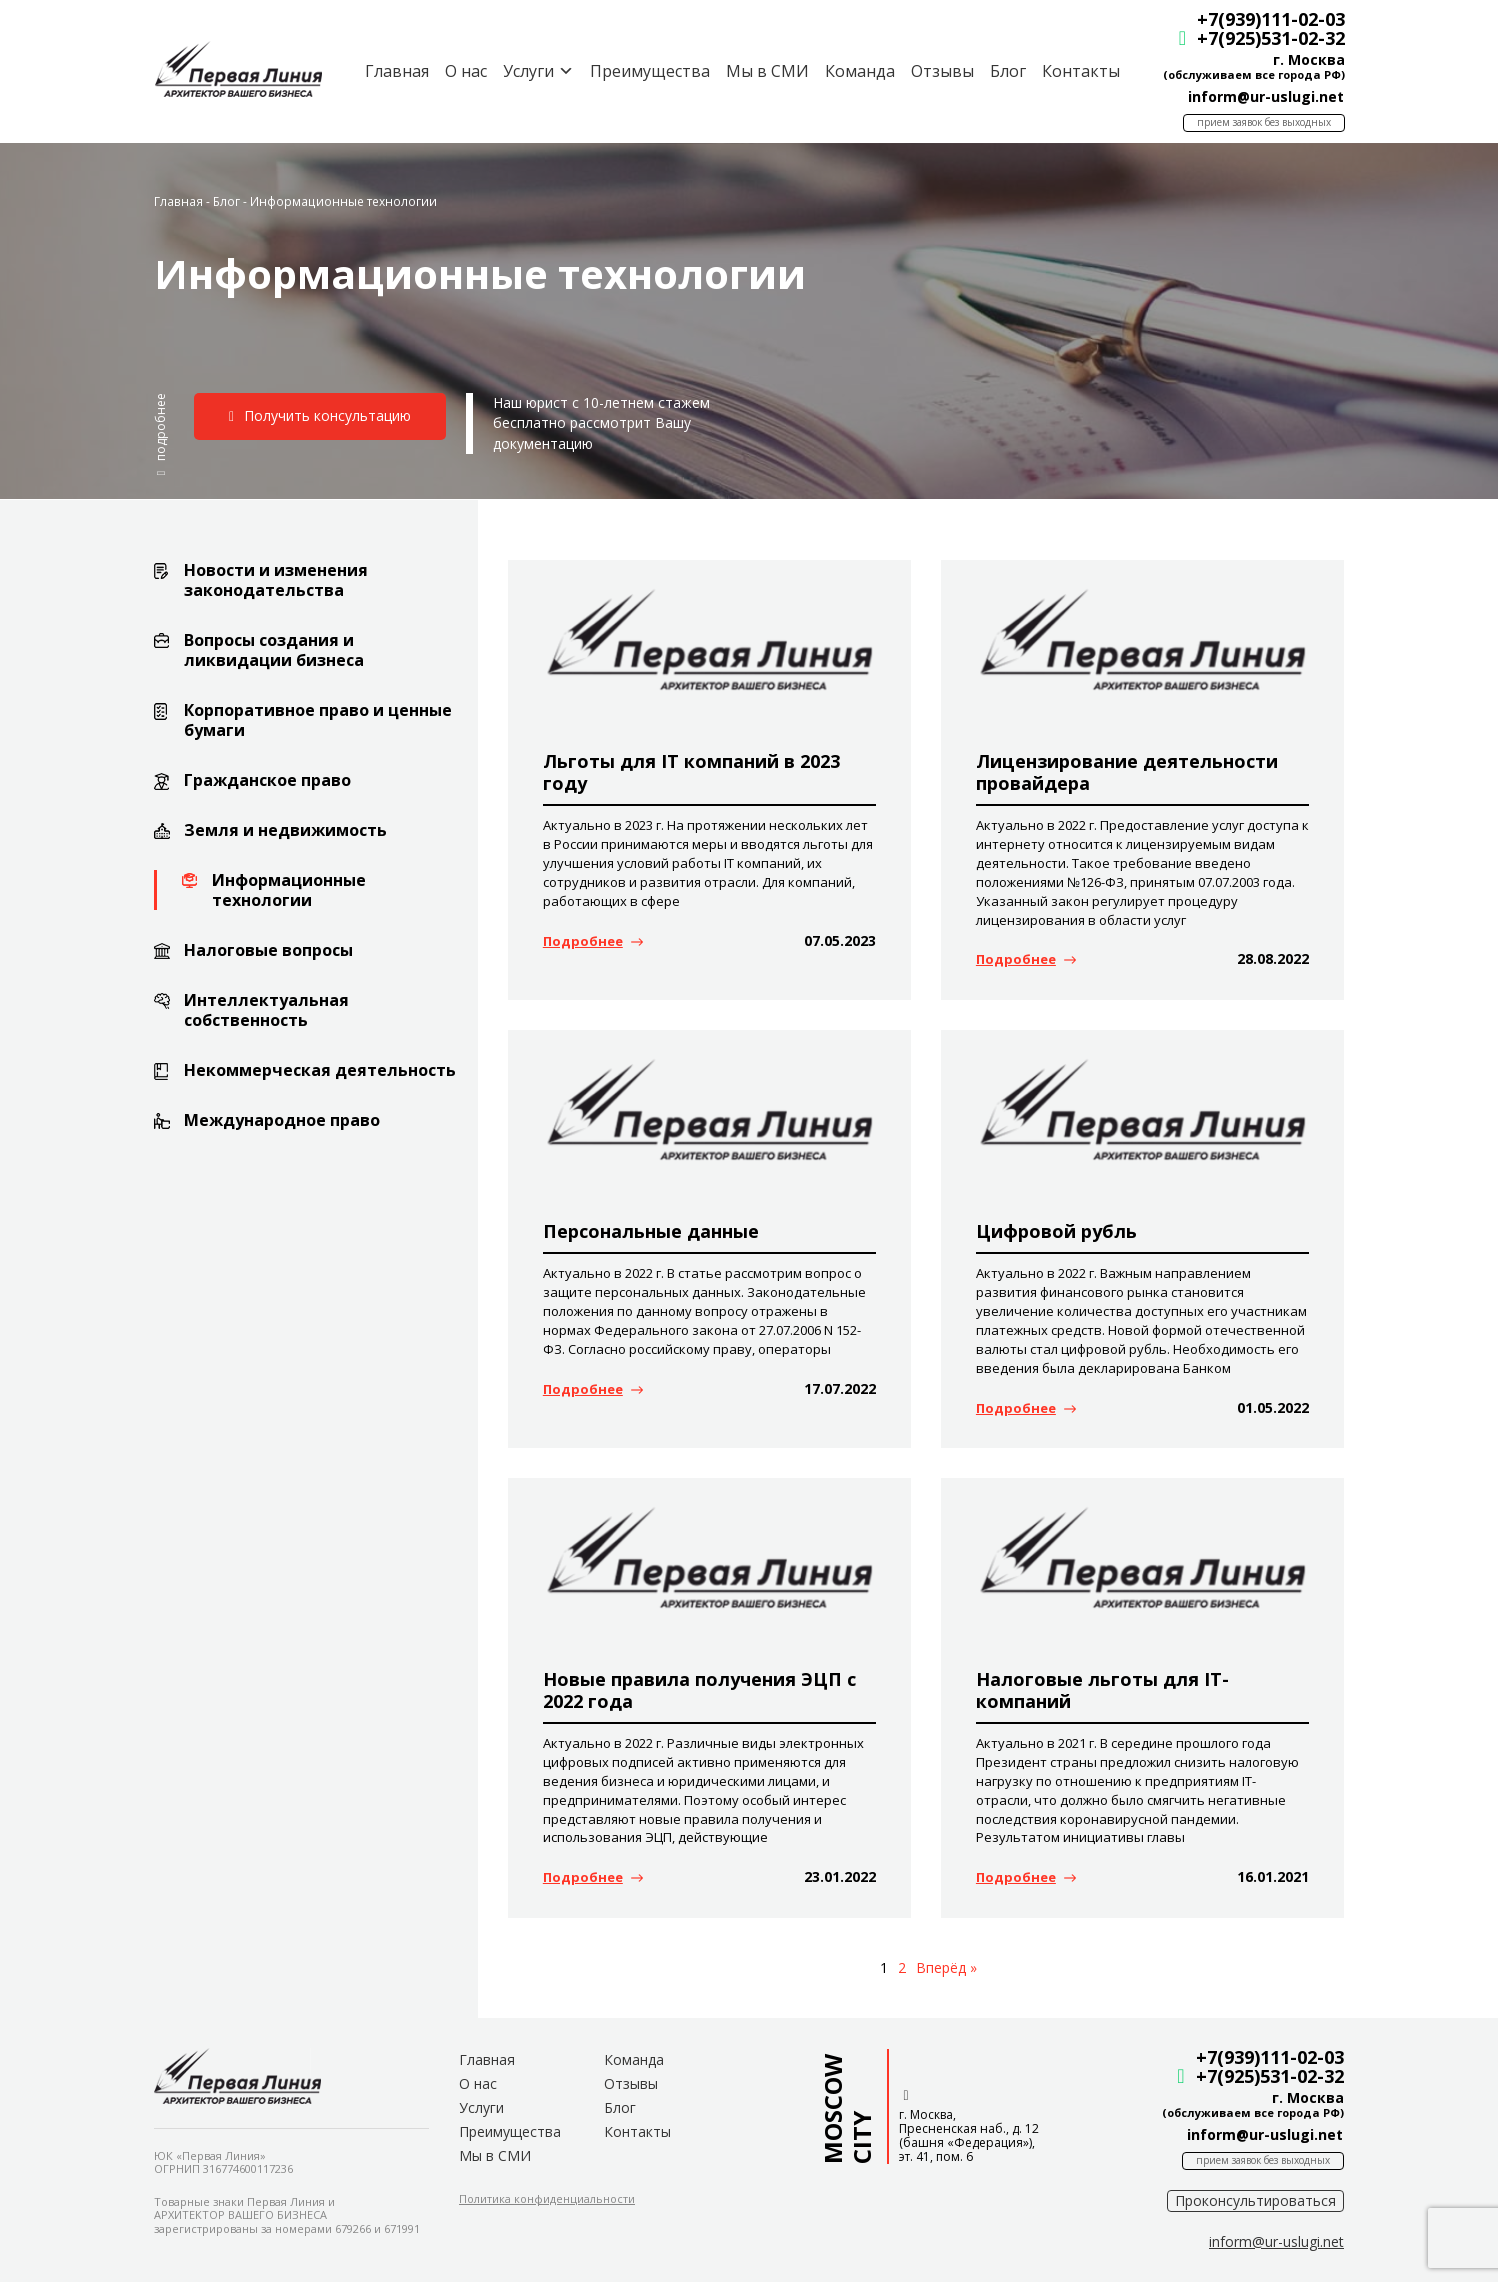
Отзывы (941, 71)
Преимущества (649, 71)
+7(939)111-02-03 (1270, 19)
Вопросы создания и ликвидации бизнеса (274, 650)
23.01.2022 (840, 1876)
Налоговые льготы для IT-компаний (1102, 1690)
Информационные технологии (289, 890)
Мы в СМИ (766, 71)
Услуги (481, 2107)
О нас (465, 71)
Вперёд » (946, 1967)
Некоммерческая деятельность (320, 1070)
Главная (396, 71)
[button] (161, 434)
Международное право (282, 1120)
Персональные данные (651, 1231)
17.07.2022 (840, 1388)
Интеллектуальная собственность (266, 1010)
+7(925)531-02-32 (1270, 38)
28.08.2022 (1273, 958)
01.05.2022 (1273, 1407)
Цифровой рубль (1056, 1231)
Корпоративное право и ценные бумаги (318, 720)
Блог (1007, 71)
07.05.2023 (840, 940)
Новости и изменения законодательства (276, 580)
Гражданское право (267, 780)
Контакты (1080, 71)
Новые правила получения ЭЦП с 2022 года (699, 1690)
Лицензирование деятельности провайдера (1127, 772)
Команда (859, 71)
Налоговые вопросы (268, 950)
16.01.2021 (1273, 1876)
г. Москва (1308, 59)
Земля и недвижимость (285, 830)
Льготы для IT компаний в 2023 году (691, 772)
